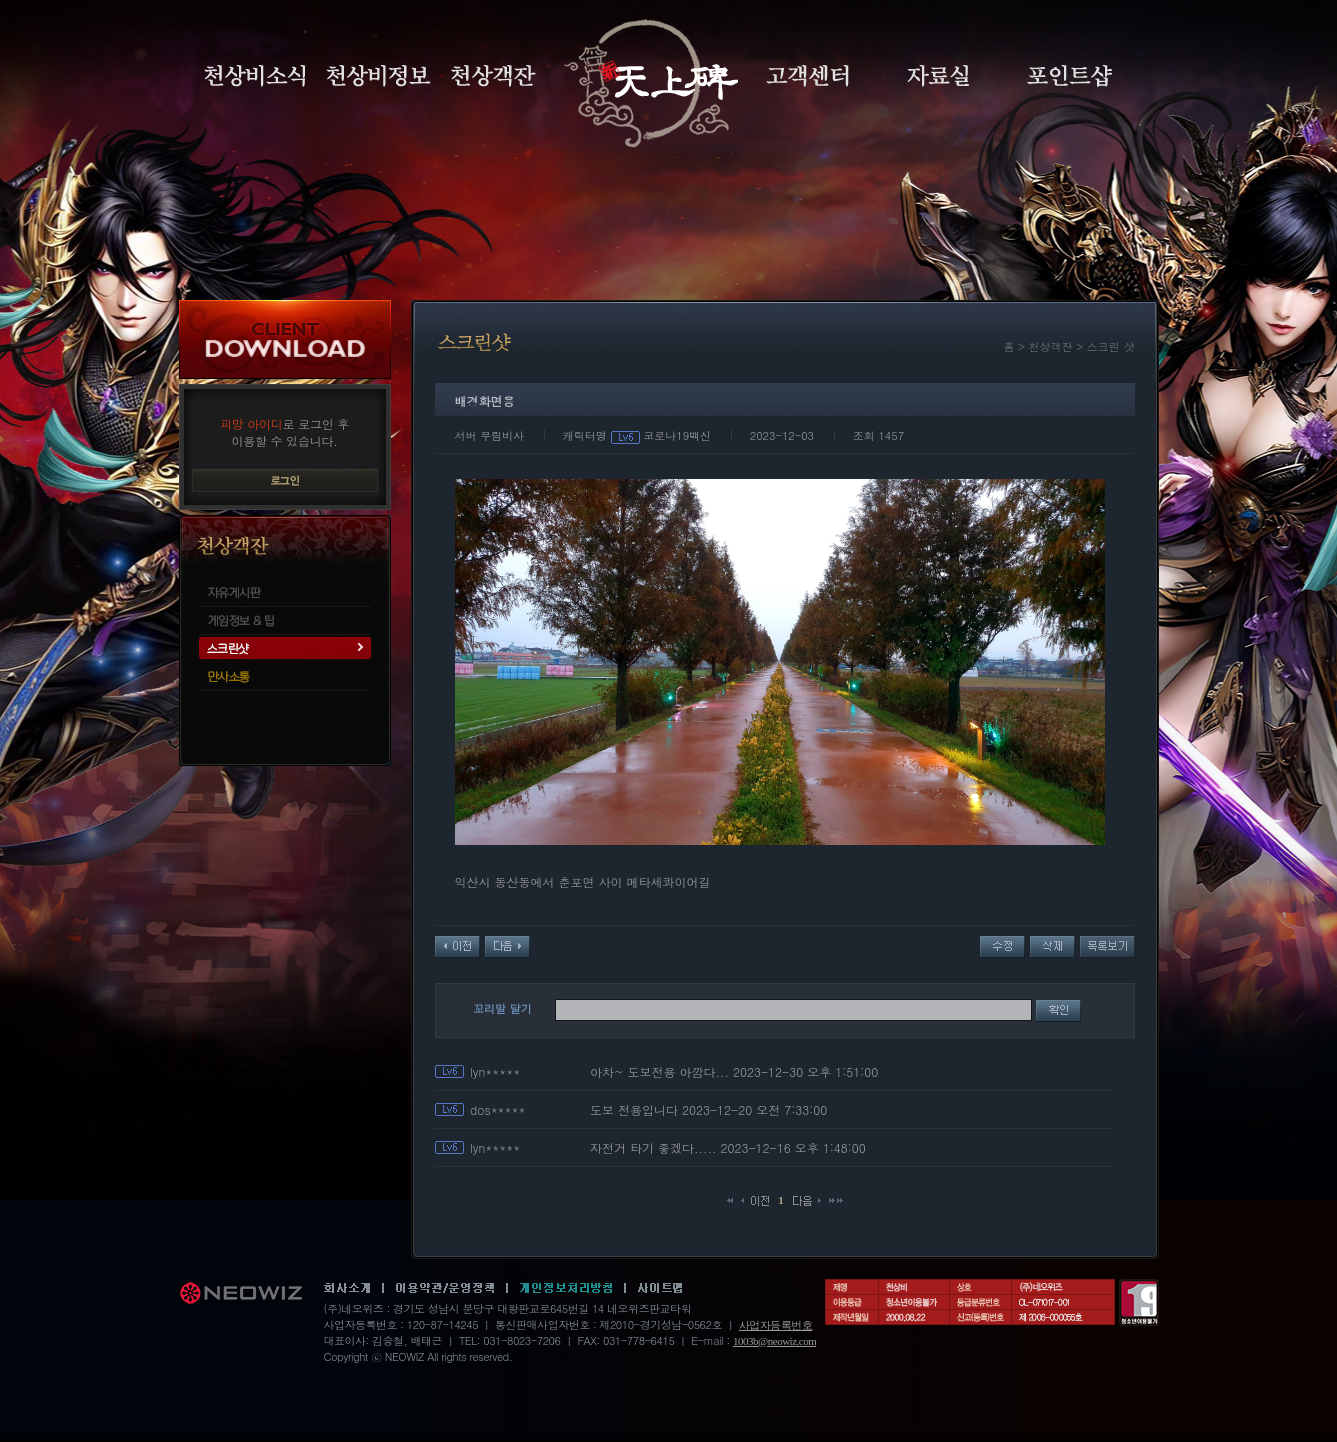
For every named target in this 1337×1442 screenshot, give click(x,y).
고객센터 (807, 76)
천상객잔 (493, 76)
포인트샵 (1069, 76)
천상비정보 (378, 76)
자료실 (938, 76)
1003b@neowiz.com (774, 1341)
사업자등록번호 (776, 1325)
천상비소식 (255, 76)
